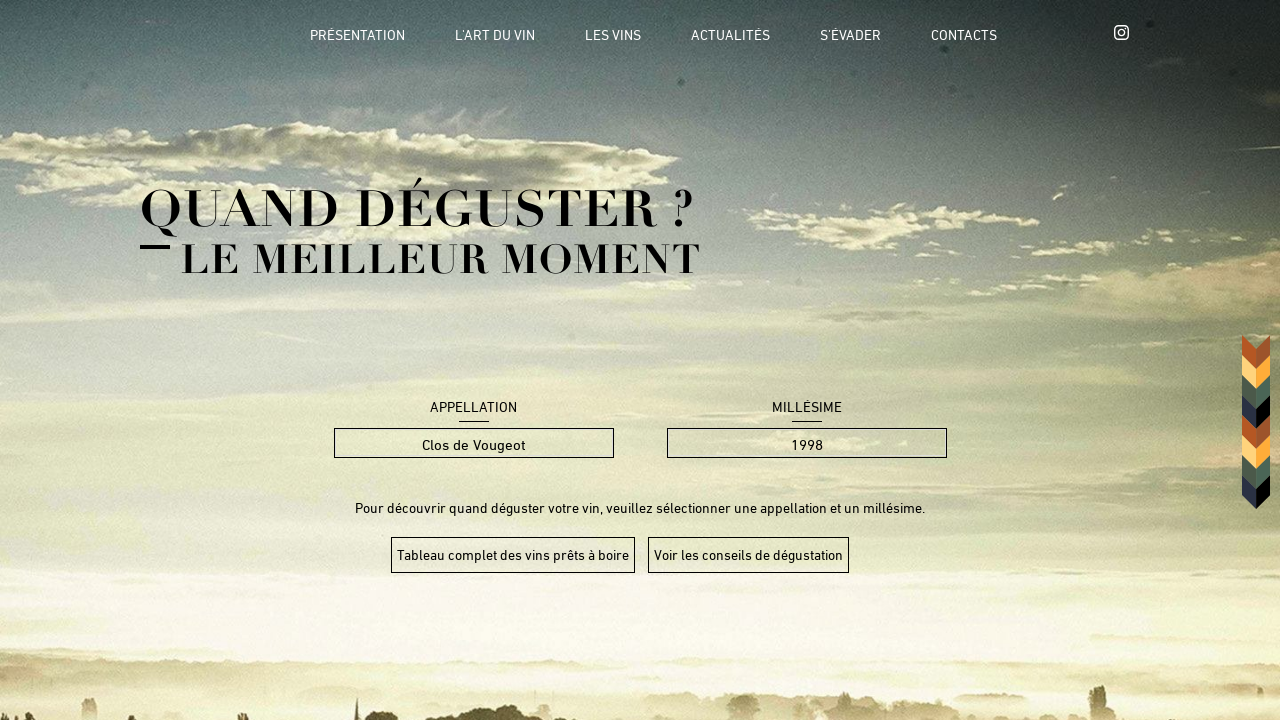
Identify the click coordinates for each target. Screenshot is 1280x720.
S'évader (850, 35)
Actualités (730, 35)
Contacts (964, 35)
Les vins (613, 35)
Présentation (357, 35)
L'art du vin (495, 35)
